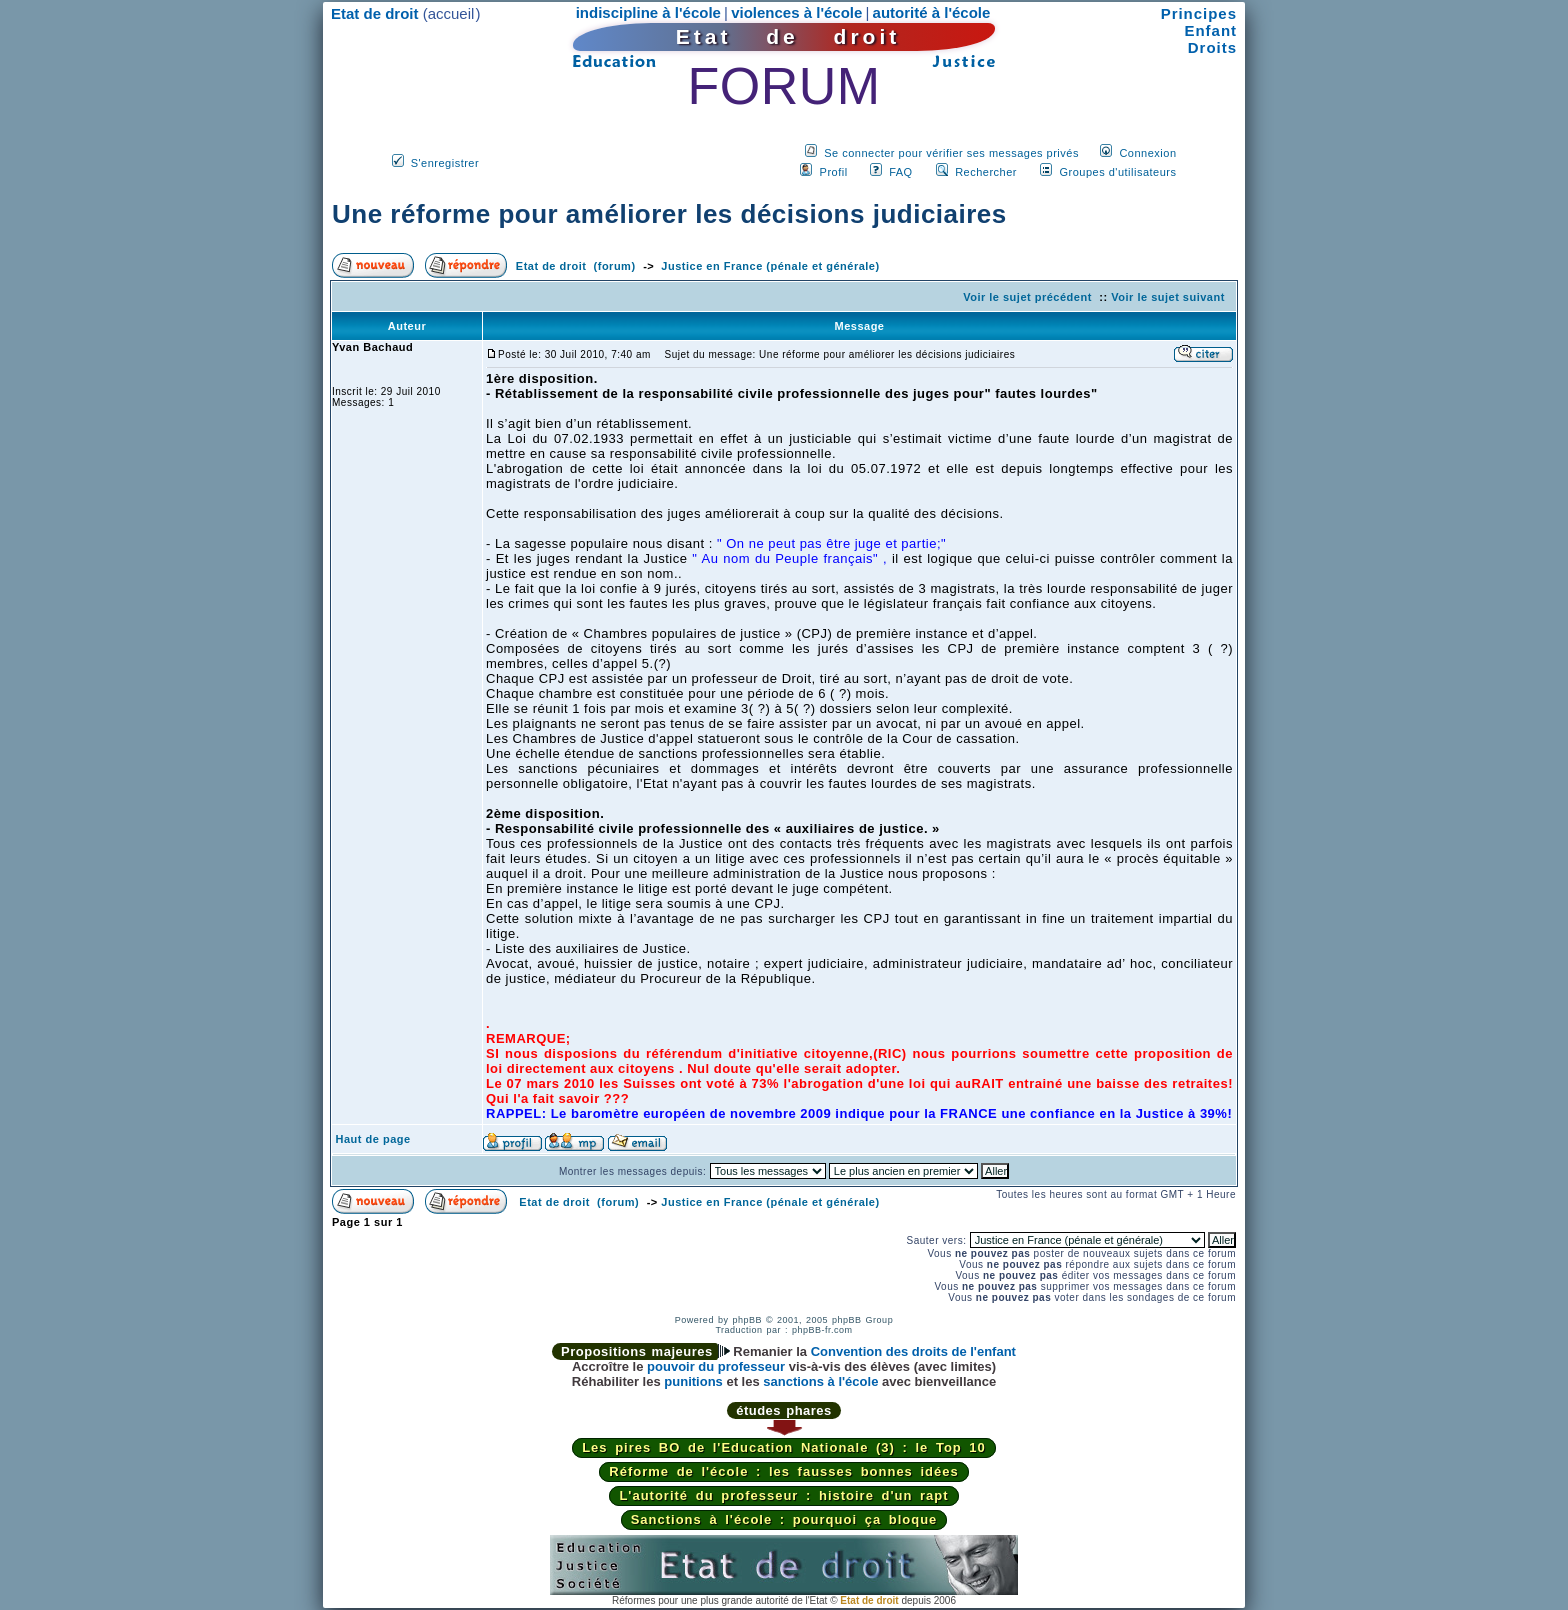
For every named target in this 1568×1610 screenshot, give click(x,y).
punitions (693, 1381)
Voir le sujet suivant (1168, 297)
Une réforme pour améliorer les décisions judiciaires (669, 214)
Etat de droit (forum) (576, 266)
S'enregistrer (445, 163)
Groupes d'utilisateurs (1117, 172)
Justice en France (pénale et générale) (770, 266)
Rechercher (986, 172)
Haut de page (373, 1139)
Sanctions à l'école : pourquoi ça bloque (784, 1519)
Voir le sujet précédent (1027, 297)
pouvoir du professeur (716, 1366)
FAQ (901, 172)
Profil (834, 172)
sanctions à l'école (820, 1381)
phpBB (747, 1320)
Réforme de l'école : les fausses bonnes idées (783, 1471)
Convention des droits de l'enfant (913, 1351)
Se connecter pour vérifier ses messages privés (951, 153)
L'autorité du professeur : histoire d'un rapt (783, 1495)
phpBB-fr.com (822, 1330)
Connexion (1147, 153)
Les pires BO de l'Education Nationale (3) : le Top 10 (784, 1447)
